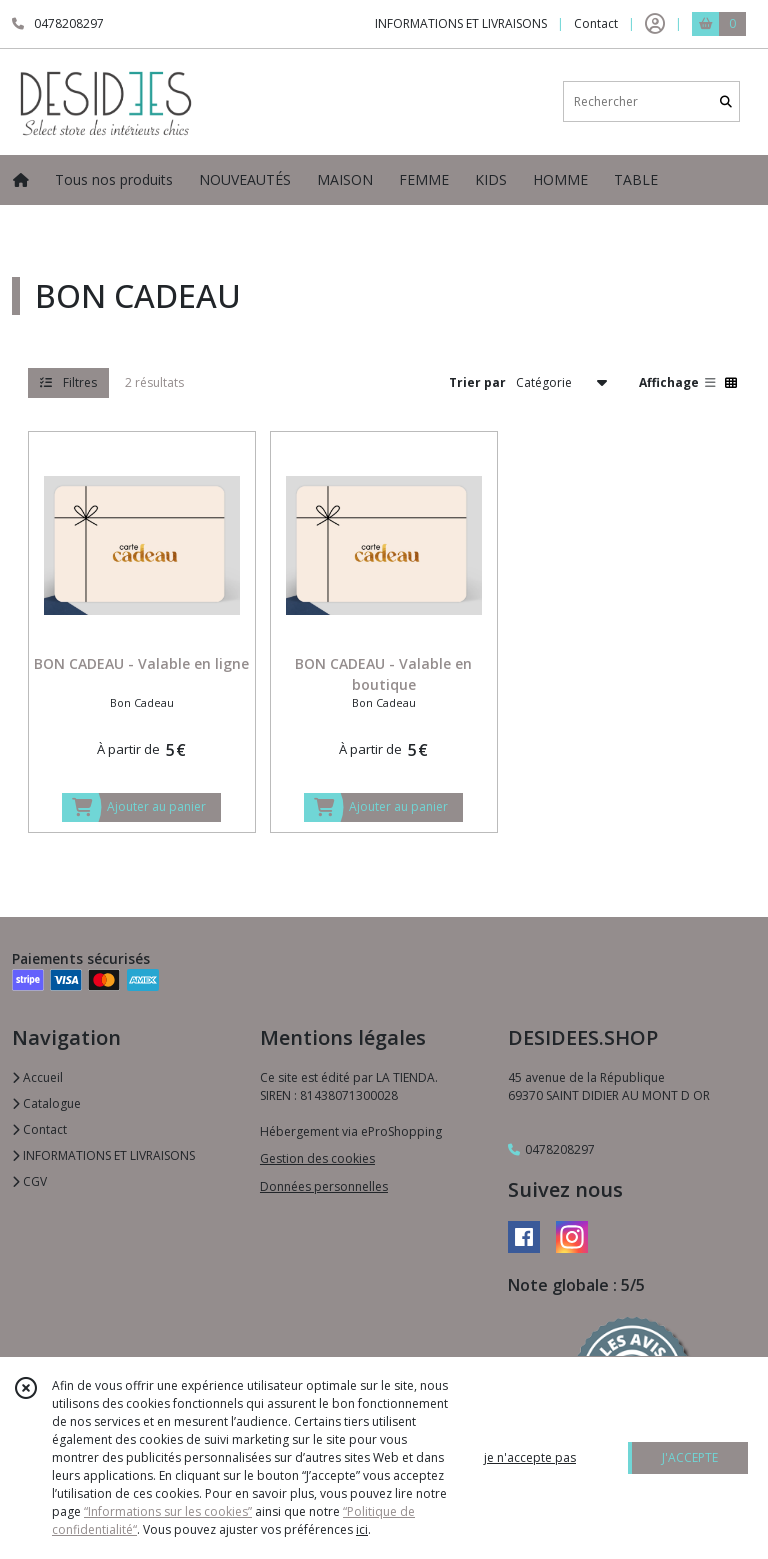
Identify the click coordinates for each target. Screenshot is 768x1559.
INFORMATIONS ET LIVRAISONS (103, 1155)
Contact (596, 23)
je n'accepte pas (530, 1457)
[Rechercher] (726, 101)
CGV (29, 1181)
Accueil (37, 1077)
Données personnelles (324, 1186)
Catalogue (46, 1103)
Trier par (477, 382)
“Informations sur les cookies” (168, 1511)
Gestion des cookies (317, 1158)
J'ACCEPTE (690, 1457)
